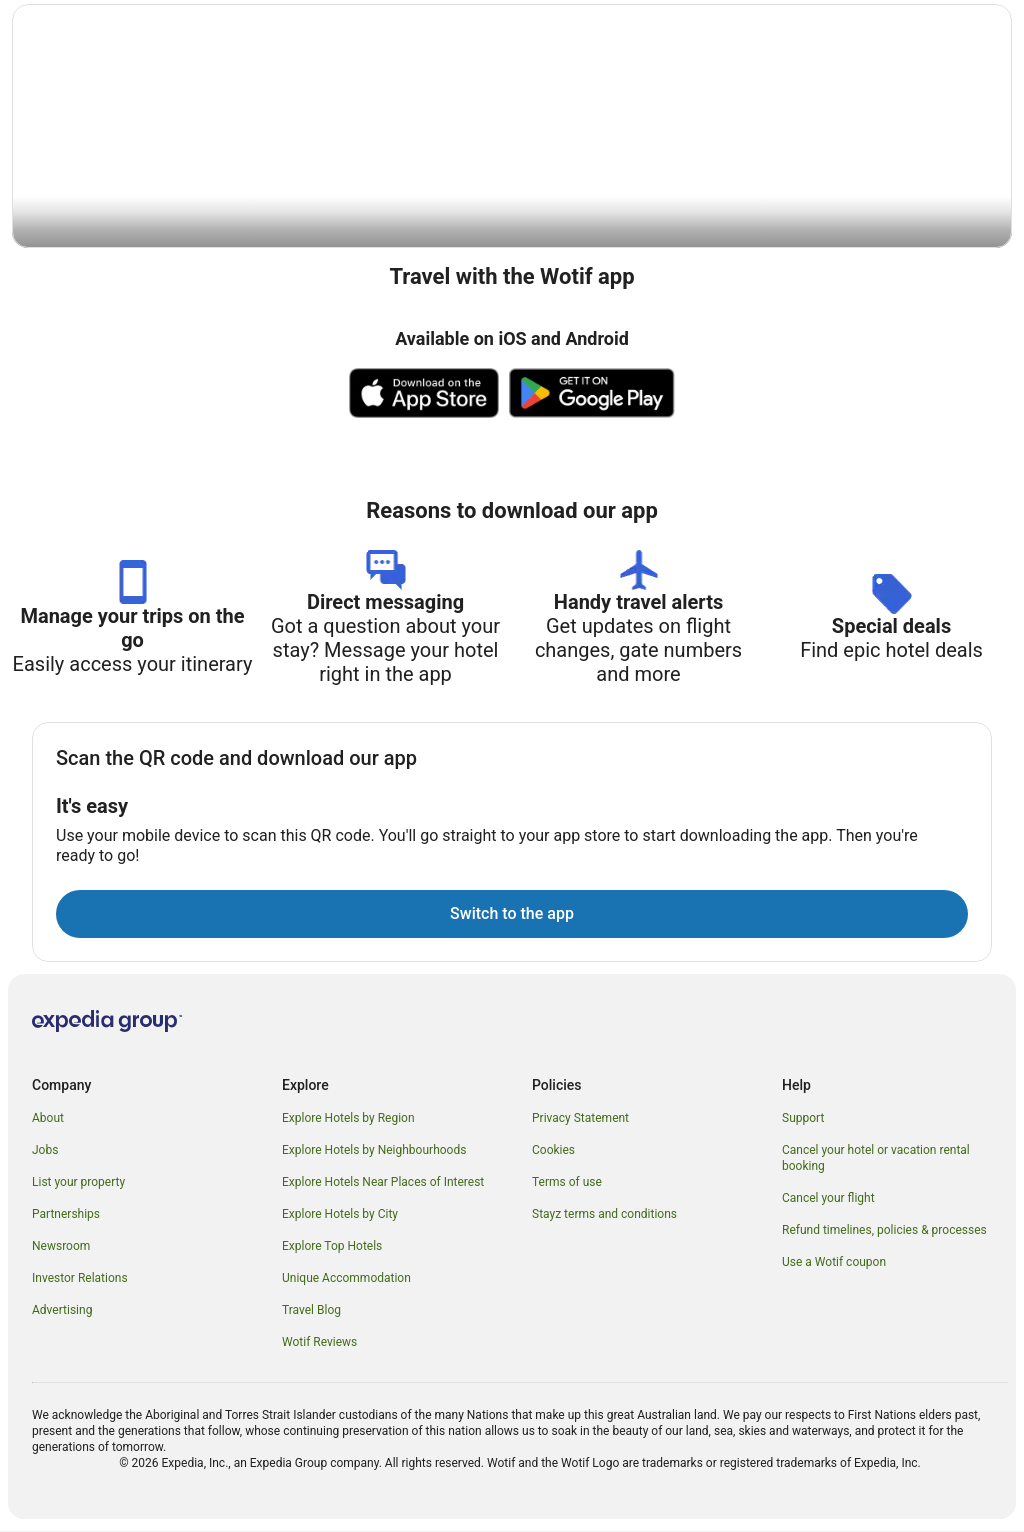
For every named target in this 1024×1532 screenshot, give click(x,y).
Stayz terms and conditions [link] (604, 1215)
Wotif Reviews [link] (319, 1343)
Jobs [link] (45, 1151)
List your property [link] (78, 1183)
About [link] (48, 1119)
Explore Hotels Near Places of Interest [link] (383, 1183)
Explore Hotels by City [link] (340, 1215)
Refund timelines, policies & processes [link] (884, 1231)
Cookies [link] (553, 1151)
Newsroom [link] (61, 1247)
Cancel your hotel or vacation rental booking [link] (876, 1159)
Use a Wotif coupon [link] (834, 1263)
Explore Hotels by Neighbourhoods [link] (374, 1151)
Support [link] (803, 1119)
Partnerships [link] (66, 1215)
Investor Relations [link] (80, 1279)
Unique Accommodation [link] (346, 1279)
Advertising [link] (62, 1311)
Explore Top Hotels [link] (332, 1247)
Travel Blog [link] (311, 1311)
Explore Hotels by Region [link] (348, 1119)
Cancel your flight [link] (828, 1199)
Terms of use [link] (567, 1183)
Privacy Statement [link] (580, 1119)
